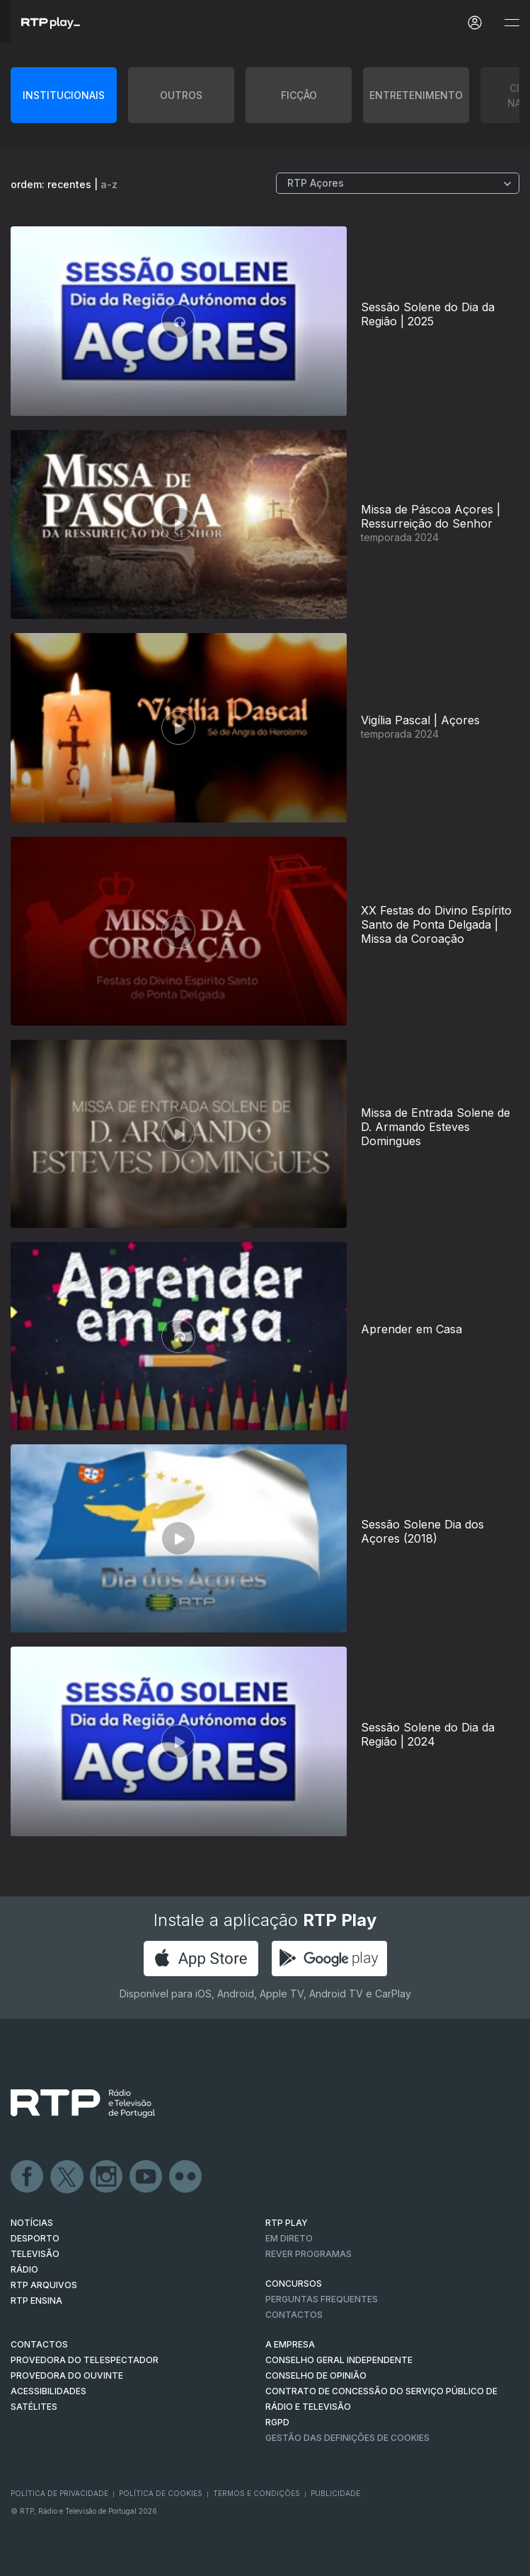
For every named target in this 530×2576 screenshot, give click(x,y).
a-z (108, 184)
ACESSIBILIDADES (48, 2391)
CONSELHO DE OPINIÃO (316, 2375)
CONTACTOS (39, 2344)
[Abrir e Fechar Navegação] (511, 23)
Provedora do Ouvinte (67, 2375)
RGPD (277, 2422)
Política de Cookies (160, 2493)
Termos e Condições (256, 2493)
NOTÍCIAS (32, 2222)
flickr (186, 2177)
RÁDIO (24, 2269)
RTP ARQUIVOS (44, 2285)
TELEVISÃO (35, 2254)
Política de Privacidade (59, 2493)
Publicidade (335, 2493)
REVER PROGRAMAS (308, 2254)
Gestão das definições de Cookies (347, 2437)
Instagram (107, 2177)
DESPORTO (35, 2238)
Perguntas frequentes (321, 2299)
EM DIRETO (289, 2238)
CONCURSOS (293, 2283)
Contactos (294, 2314)
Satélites (34, 2406)
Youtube (146, 2177)
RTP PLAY (286, 2222)
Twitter (67, 2177)
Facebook (28, 2177)
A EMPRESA (290, 2344)
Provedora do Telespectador (85, 2360)
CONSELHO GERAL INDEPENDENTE (339, 2360)
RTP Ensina (36, 2300)
